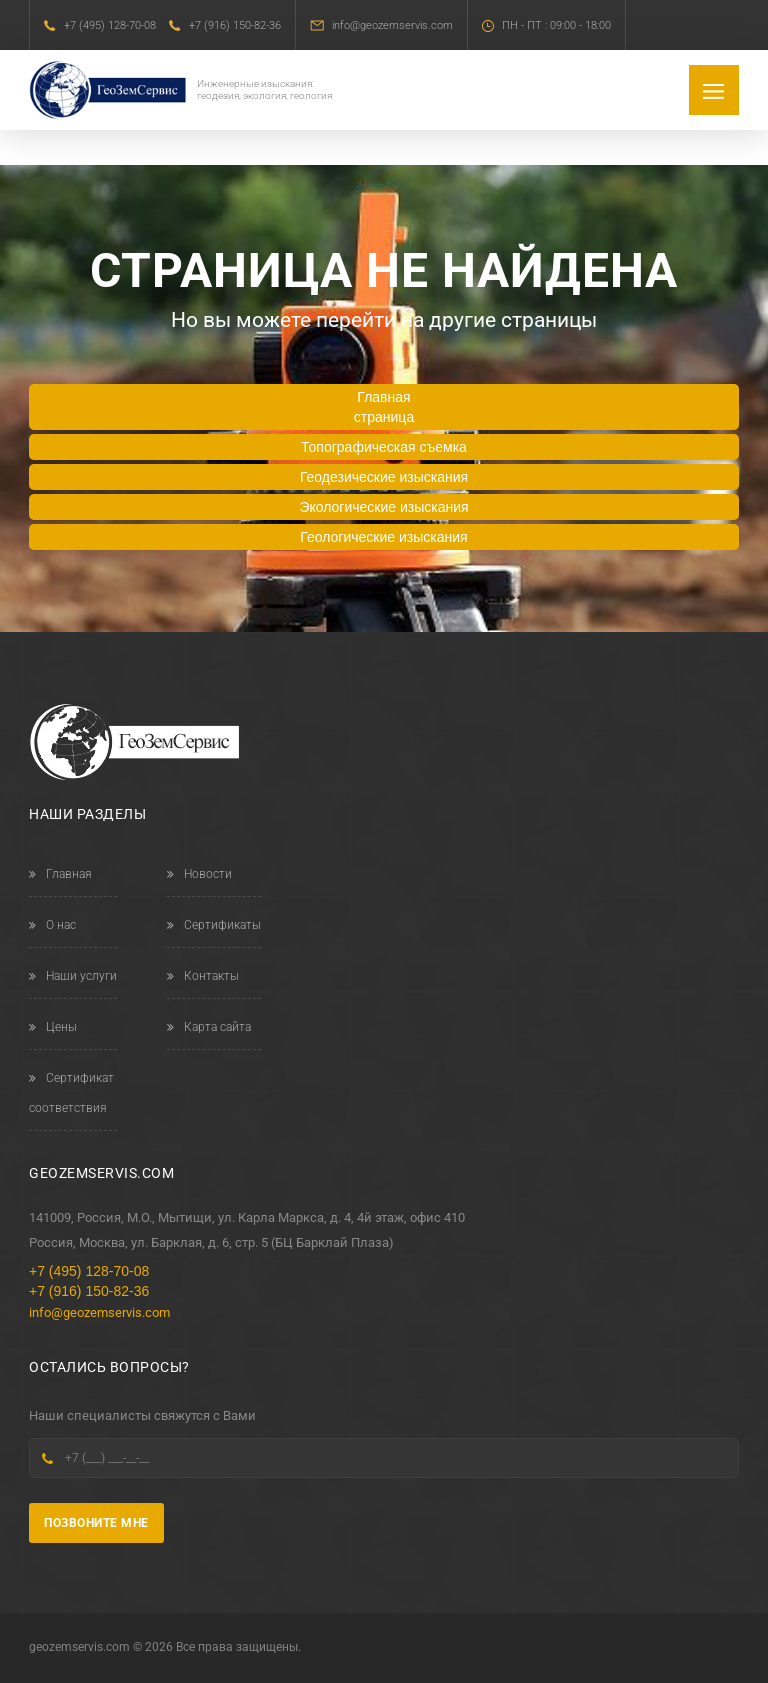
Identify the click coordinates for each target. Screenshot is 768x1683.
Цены (53, 1027)
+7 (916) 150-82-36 (235, 25)
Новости (199, 874)
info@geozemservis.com (392, 25)
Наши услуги (73, 976)
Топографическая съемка (384, 447)
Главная (60, 874)
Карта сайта (209, 1027)
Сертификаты (214, 925)
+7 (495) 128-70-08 (110, 25)
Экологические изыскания (383, 507)
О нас (52, 925)
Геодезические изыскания (384, 477)
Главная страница (384, 407)
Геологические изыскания (383, 537)
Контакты (203, 976)
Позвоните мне (96, 1523)
